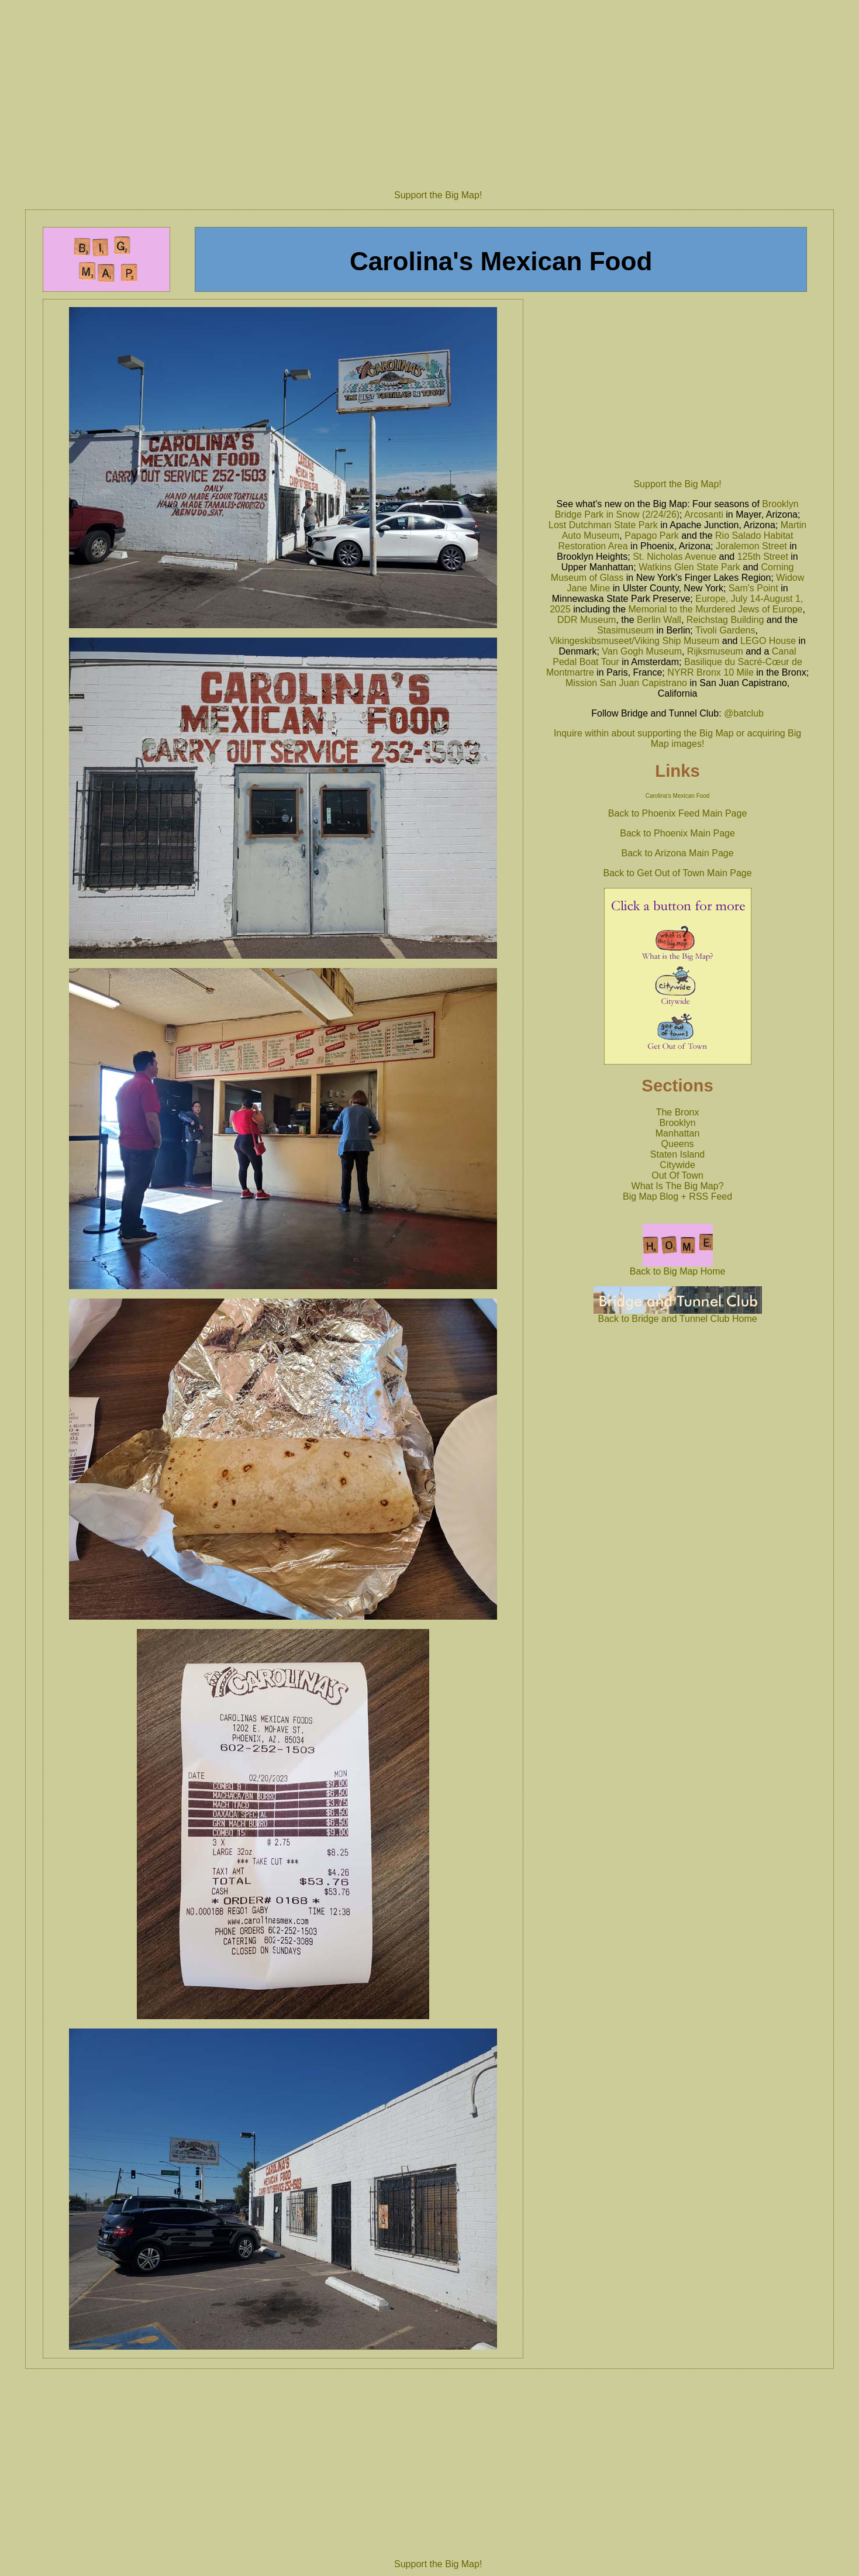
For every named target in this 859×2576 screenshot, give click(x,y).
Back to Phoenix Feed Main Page (677, 813)
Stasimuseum (625, 630)
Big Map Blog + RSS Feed (677, 1196)
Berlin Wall (659, 620)
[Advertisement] (438, 91)
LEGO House (768, 641)
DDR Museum (586, 620)
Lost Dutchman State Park (603, 525)
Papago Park (652, 535)
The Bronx (677, 1112)
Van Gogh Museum (642, 651)
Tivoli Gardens (725, 630)
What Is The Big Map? (678, 1186)
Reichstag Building (725, 620)
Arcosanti (703, 514)
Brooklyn (677, 1123)
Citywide (677, 1165)
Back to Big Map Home (678, 1267)
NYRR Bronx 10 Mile (710, 672)
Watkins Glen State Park (689, 567)
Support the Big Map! (438, 195)
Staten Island (677, 1154)
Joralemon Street (751, 546)
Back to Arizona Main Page (678, 853)
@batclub (744, 713)
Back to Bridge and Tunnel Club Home (678, 1315)
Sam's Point (753, 588)
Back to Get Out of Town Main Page (677, 873)
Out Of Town (677, 1175)
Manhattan (678, 1133)
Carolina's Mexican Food (678, 796)
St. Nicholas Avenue (674, 557)
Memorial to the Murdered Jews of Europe (716, 609)
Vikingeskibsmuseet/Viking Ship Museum (634, 641)
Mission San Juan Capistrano (626, 683)
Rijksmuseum (715, 651)
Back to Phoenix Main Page (677, 833)
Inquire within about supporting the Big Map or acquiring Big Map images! (677, 738)
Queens (677, 1144)
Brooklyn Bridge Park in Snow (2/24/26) (677, 509)
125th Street (762, 557)
